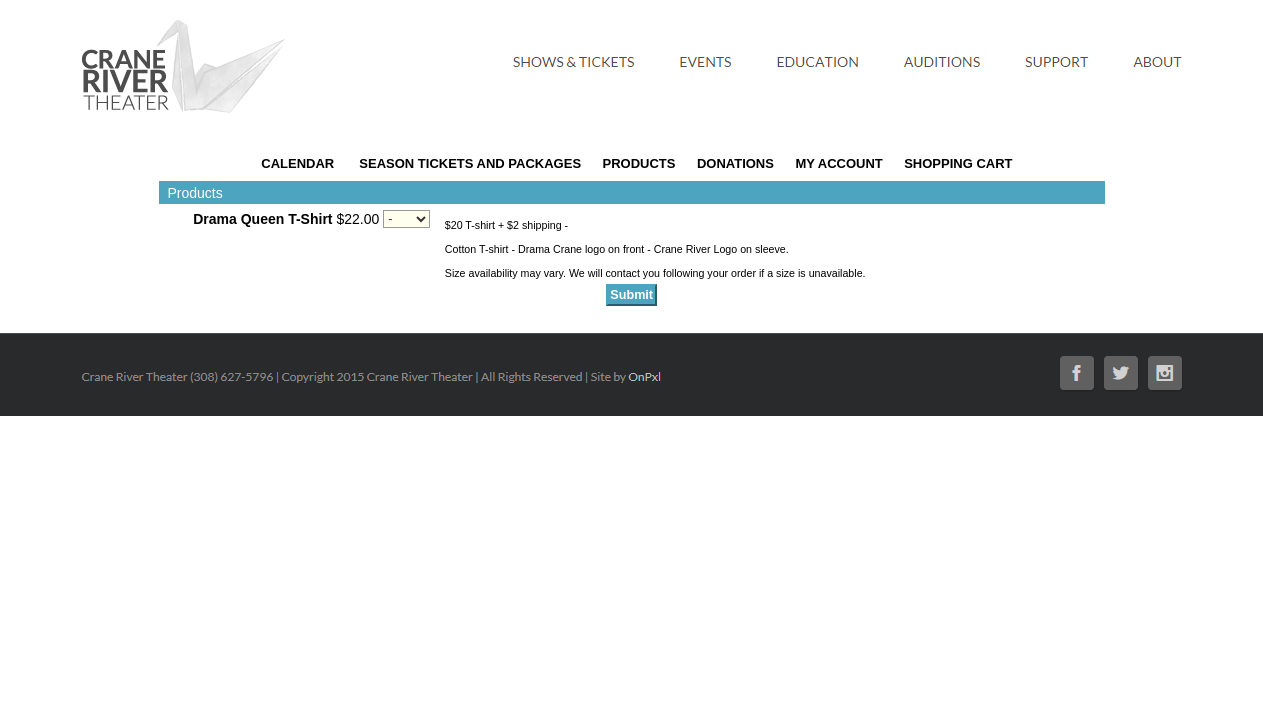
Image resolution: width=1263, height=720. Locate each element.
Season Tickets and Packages (470, 163)
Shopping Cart (958, 163)
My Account (837, 163)
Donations (735, 163)
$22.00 (286, 219)
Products (639, 163)
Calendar (297, 163)
